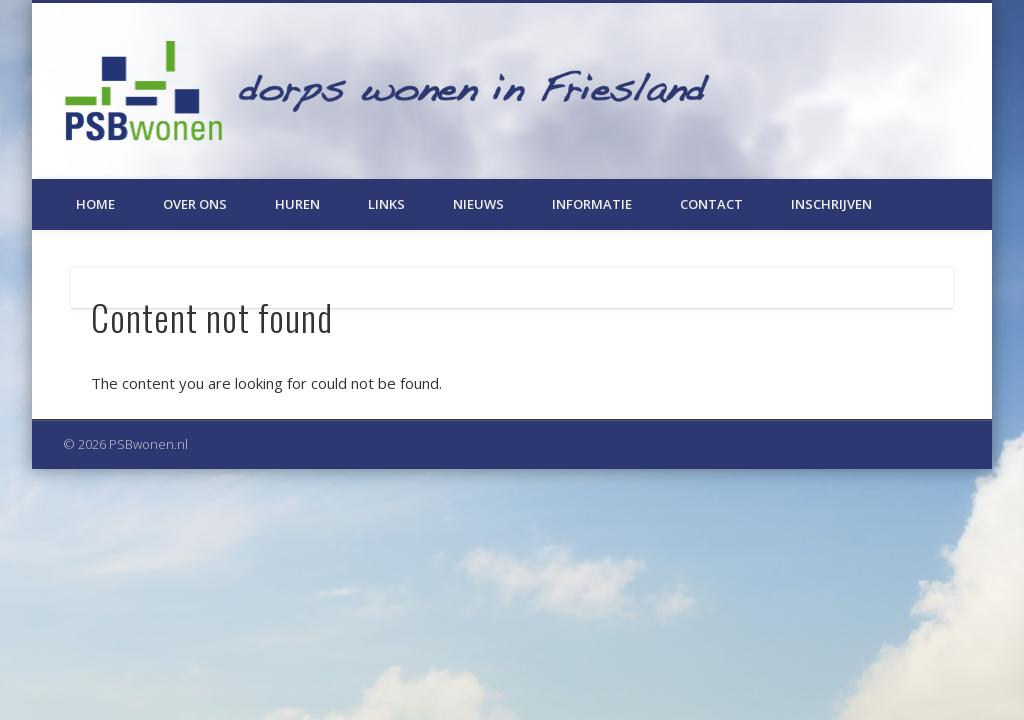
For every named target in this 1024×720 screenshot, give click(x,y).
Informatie (592, 204)
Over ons (195, 204)
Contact (711, 204)
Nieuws (478, 204)
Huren (297, 204)
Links (386, 204)
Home (95, 204)
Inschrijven (831, 204)
